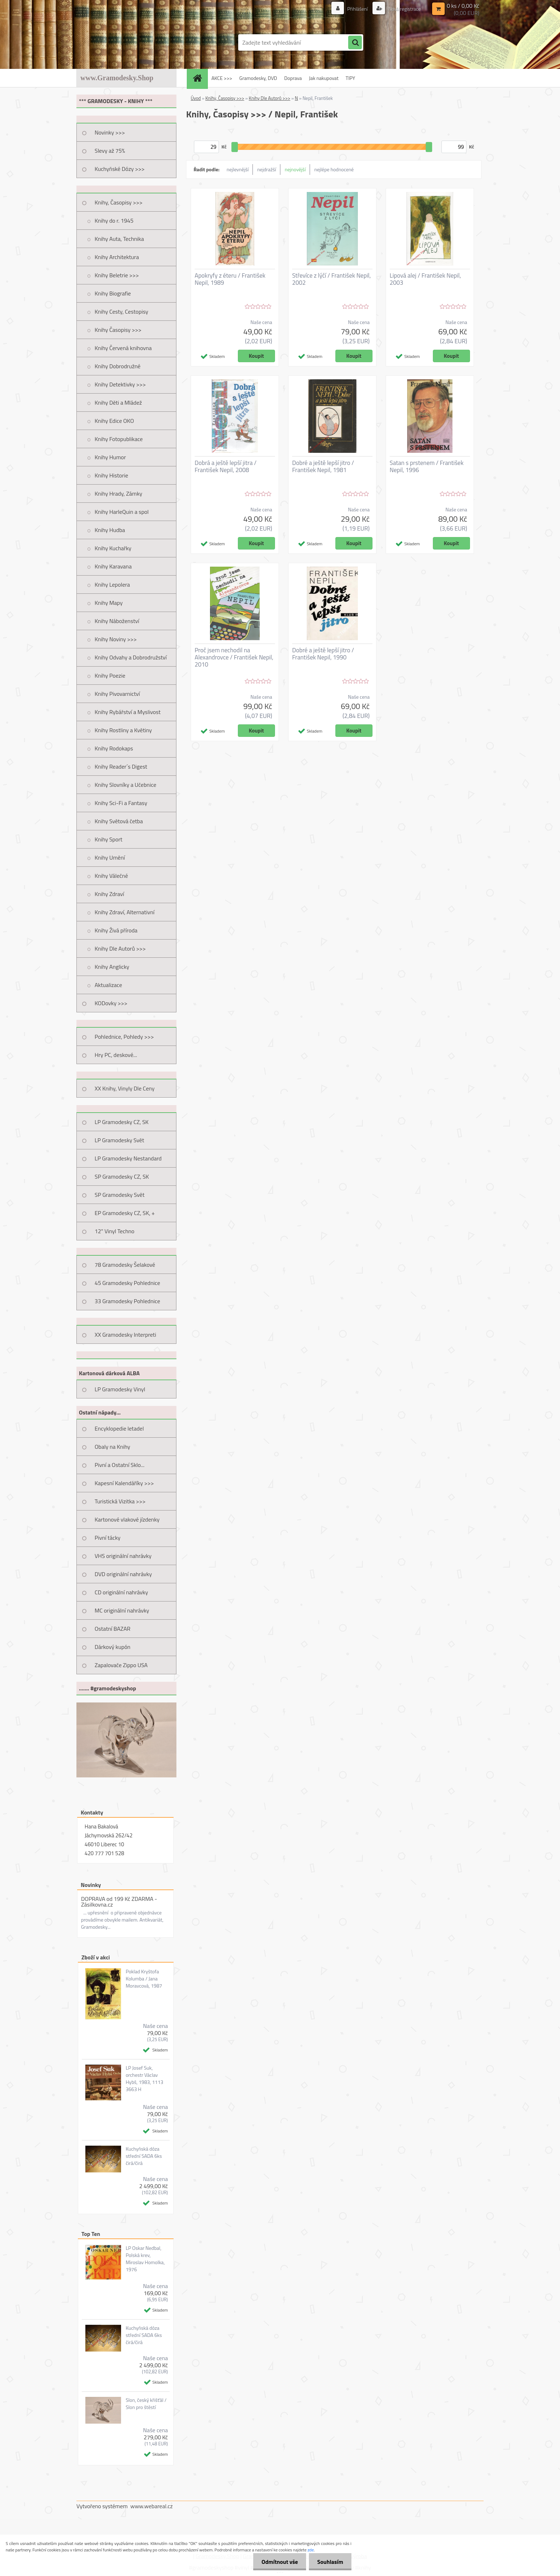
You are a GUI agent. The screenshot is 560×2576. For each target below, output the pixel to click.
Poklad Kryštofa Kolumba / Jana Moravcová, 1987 (144, 1978)
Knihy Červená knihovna (123, 348)
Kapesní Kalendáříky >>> (124, 1483)
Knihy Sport (108, 839)
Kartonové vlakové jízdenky (127, 1519)
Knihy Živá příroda (116, 930)
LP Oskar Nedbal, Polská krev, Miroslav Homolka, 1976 (145, 2258)
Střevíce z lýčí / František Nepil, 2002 (331, 279)
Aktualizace (108, 985)
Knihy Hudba (110, 530)
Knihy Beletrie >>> (117, 275)
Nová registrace (404, 8)
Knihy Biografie (113, 293)
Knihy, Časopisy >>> (118, 202)
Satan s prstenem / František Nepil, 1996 (427, 466)
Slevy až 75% (110, 150)
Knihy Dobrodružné (117, 366)
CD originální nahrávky (121, 1592)
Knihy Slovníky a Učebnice (125, 784)
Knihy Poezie (110, 675)
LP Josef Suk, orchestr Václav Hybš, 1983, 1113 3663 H (144, 2078)
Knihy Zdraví (109, 894)
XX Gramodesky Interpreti (125, 1334)
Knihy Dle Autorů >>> (120, 948)
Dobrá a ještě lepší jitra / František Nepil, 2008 (225, 466)
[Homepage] (199, 78)
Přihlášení (357, 8)
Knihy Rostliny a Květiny (123, 730)
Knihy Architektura (117, 257)
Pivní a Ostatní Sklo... (120, 1465)
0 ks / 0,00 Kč (463, 5)
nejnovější (295, 169)
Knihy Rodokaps (114, 748)
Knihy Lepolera (112, 584)
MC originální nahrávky (122, 1610)
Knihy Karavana (113, 566)
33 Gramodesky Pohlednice (127, 1301)
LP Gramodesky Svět (119, 1140)
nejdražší (266, 169)
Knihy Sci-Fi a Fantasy (121, 803)
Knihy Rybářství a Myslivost (128, 712)
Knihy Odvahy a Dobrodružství (131, 657)
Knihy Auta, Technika (119, 238)
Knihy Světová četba (119, 821)
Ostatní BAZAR (112, 1628)
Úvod (196, 98)
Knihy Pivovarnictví (117, 693)
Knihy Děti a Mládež (118, 402)
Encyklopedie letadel (119, 1428)
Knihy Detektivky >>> (120, 384)
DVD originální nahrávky (123, 1574)
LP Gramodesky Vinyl (120, 1389)
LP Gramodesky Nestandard (128, 1158)
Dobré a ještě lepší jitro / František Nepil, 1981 (323, 466)
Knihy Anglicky (112, 966)
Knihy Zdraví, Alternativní (125, 912)
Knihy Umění (110, 857)
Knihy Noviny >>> (116, 639)
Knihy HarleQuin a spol (122, 511)
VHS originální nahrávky (123, 1556)
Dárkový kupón (112, 1647)
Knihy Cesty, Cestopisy (121, 311)
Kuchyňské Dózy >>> (120, 169)
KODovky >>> (111, 1003)
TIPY (350, 78)
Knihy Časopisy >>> (118, 329)
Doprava (293, 78)
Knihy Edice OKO (114, 420)
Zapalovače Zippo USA (121, 1665)
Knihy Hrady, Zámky (118, 493)
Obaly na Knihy (112, 1446)
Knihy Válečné (111, 875)
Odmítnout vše (278, 2561)
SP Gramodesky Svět (120, 1194)
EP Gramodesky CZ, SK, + (125, 1213)
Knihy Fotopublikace (119, 439)
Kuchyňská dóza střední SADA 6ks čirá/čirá (144, 2156)
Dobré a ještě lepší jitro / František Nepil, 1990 (323, 654)
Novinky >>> (110, 132)
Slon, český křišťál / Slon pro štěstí (146, 2404)
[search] (355, 43)
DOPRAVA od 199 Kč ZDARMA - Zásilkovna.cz (119, 1901)
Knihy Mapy (108, 602)
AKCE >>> (221, 78)
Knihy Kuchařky (113, 548)
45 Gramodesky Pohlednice (127, 1283)
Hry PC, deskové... (116, 1055)
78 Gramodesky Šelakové (125, 1264)
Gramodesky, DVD (258, 78)
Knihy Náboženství (117, 621)
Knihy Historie (111, 475)
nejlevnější (238, 169)
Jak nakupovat (324, 78)
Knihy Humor (110, 457)
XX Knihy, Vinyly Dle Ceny (125, 1088)
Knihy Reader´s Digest (121, 766)
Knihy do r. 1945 (114, 220)
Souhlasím (329, 2561)
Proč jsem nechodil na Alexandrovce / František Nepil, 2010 (234, 657)
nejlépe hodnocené (334, 169)
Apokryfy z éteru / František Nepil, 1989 (230, 279)
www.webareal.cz (151, 2506)
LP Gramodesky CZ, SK (122, 1122)
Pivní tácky (107, 1537)
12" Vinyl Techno (114, 1231)
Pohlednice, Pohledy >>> (124, 1036)
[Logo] (125, 42)
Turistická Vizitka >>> (120, 1501)
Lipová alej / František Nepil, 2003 (425, 279)
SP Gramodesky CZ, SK (122, 1176)
